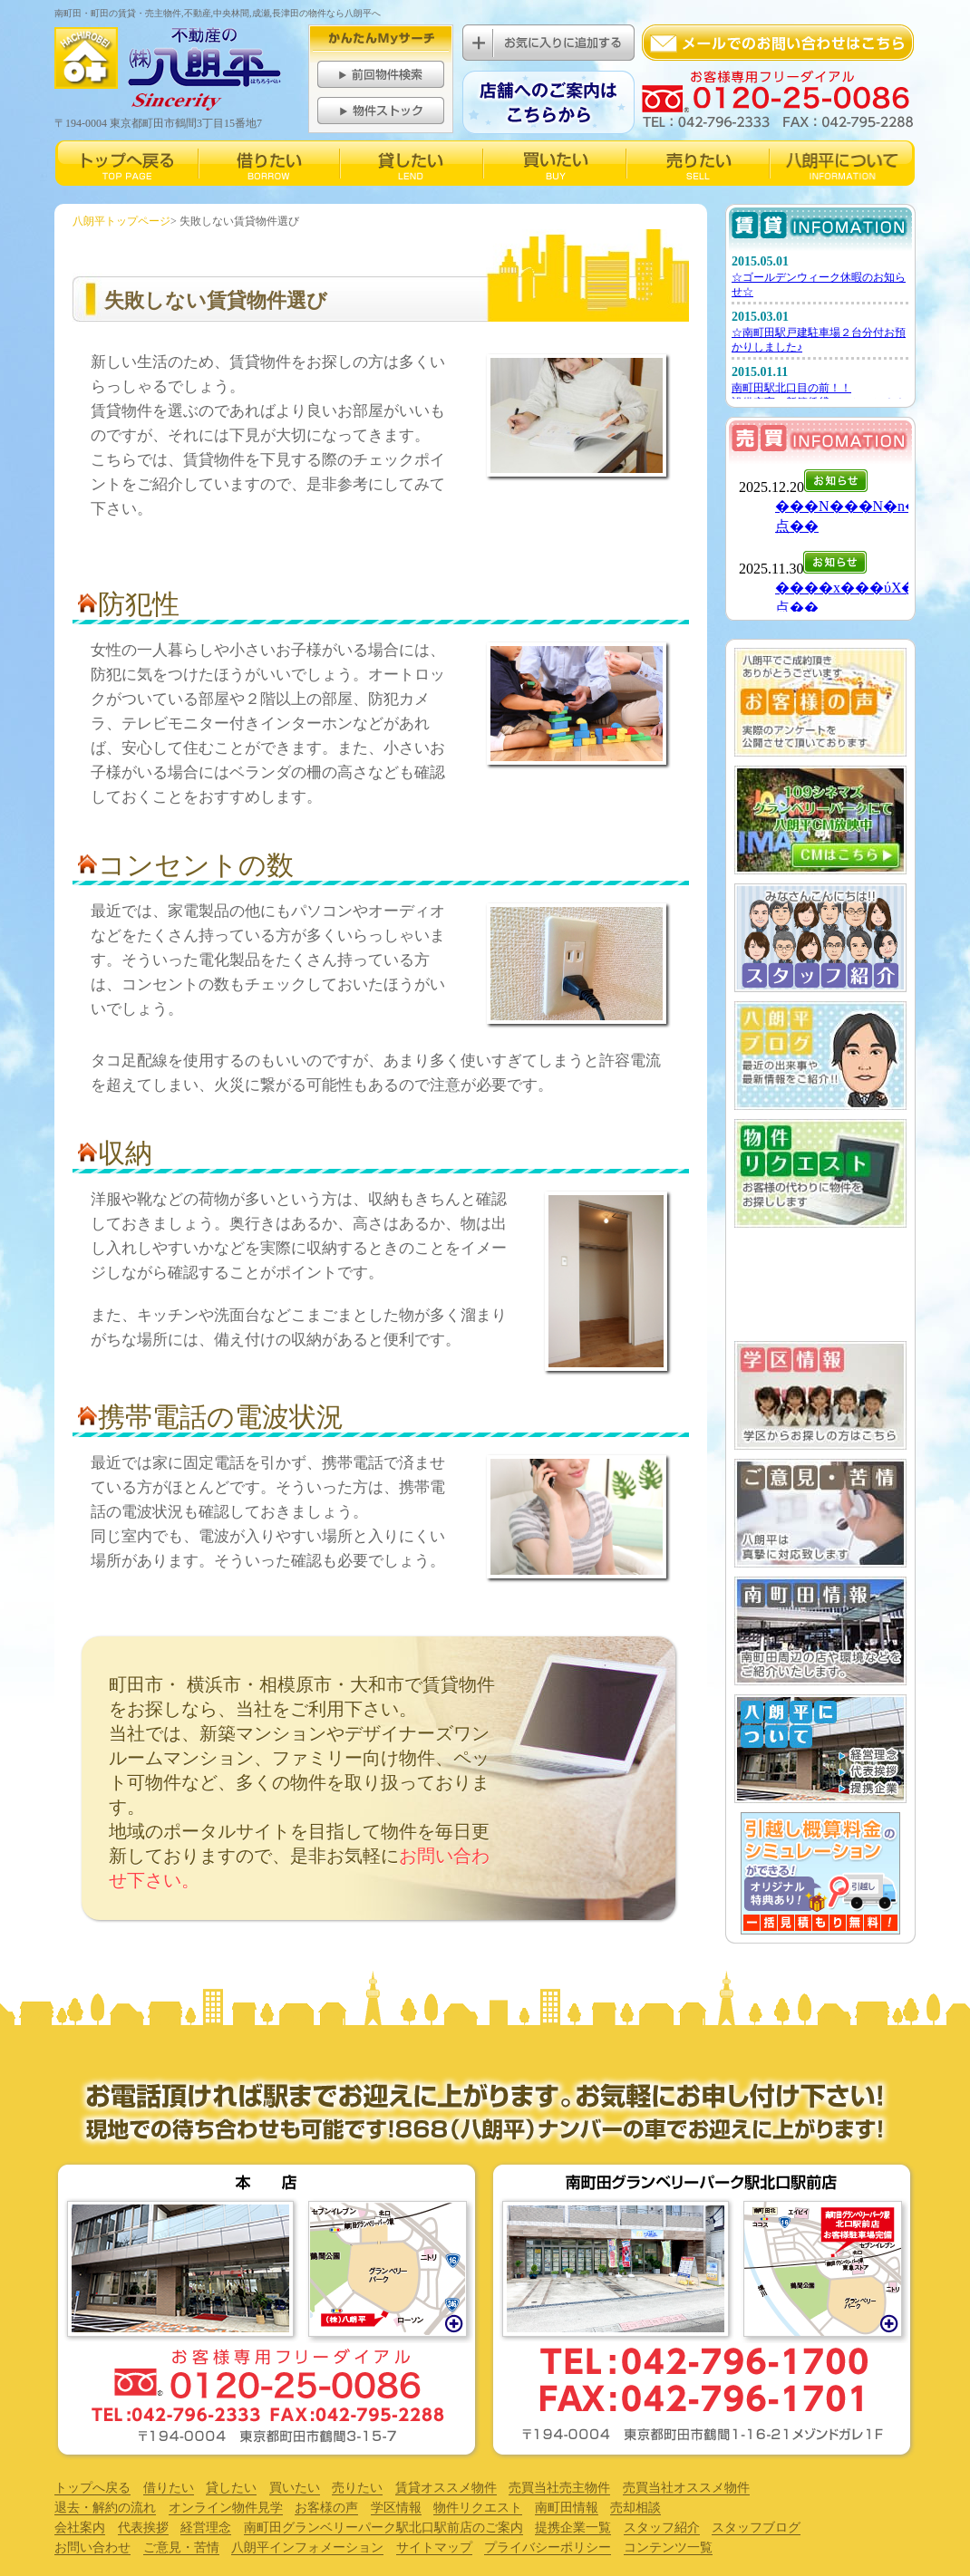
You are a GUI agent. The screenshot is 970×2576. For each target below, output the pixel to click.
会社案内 (79, 2527)
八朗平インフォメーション (307, 2547)
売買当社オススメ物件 (686, 2487)
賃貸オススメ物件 (446, 2487)
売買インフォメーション (820, 537)
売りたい (357, 2487)
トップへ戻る (92, 2487)
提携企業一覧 (573, 2527)
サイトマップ (434, 2547)
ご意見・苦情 (181, 2547)
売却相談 (635, 2507)
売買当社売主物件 (559, 2487)
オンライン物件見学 (226, 2507)
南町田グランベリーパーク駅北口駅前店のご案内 (383, 2527)
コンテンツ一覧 (668, 2547)
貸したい (231, 2487)
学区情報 (396, 2507)
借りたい (168, 2487)
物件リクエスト (477, 2507)
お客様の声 (326, 2507)
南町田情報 (566, 2507)
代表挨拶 (143, 2527)
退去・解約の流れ (105, 2507)
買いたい (294, 2487)
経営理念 (205, 2527)
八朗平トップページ (121, 221)
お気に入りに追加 (548, 42)
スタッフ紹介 (662, 2527)
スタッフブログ (756, 2527)
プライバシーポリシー (547, 2547)
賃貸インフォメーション (820, 324)
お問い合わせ (92, 2547)
